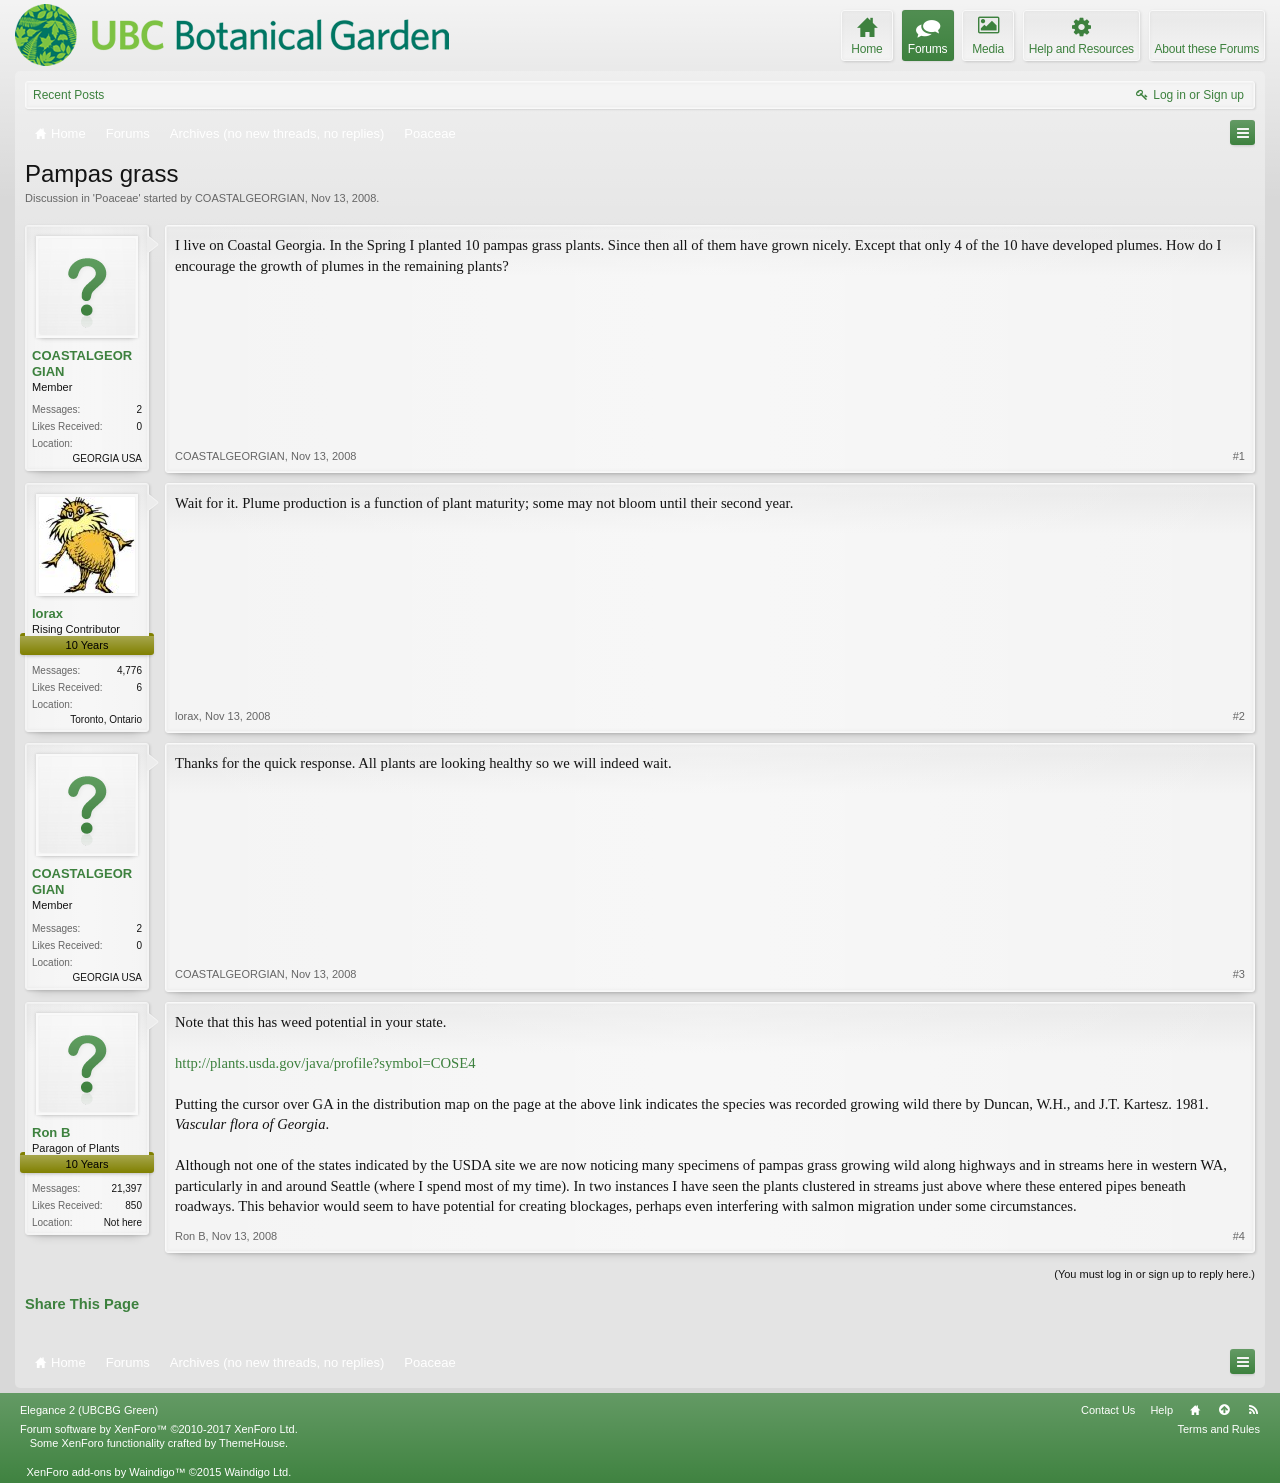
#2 (1239, 716)
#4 (1239, 1236)
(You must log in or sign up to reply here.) (1154, 1274)
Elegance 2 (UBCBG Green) (89, 1410)
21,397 (126, 1188)
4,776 (129, 670)
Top (1224, 1410)
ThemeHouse (252, 1443)
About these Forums (1207, 49)
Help (1161, 1410)
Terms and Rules (1218, 1429)
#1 (1239, 456)
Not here (123, 1222)
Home (1195, 1410)
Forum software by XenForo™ (159, 1429)
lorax (47, 613)
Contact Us (1108, 1410)
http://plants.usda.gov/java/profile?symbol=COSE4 (325, 1063)
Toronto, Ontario (106, 719)
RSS (1253, 1410)
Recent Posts (68, 95)
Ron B (51, 1132)
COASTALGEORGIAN (250, 198)
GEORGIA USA (107, 458)
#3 (1239, 974)
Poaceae (116, 198)
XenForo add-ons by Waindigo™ (105, 1472)
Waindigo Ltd (256, 1472)
